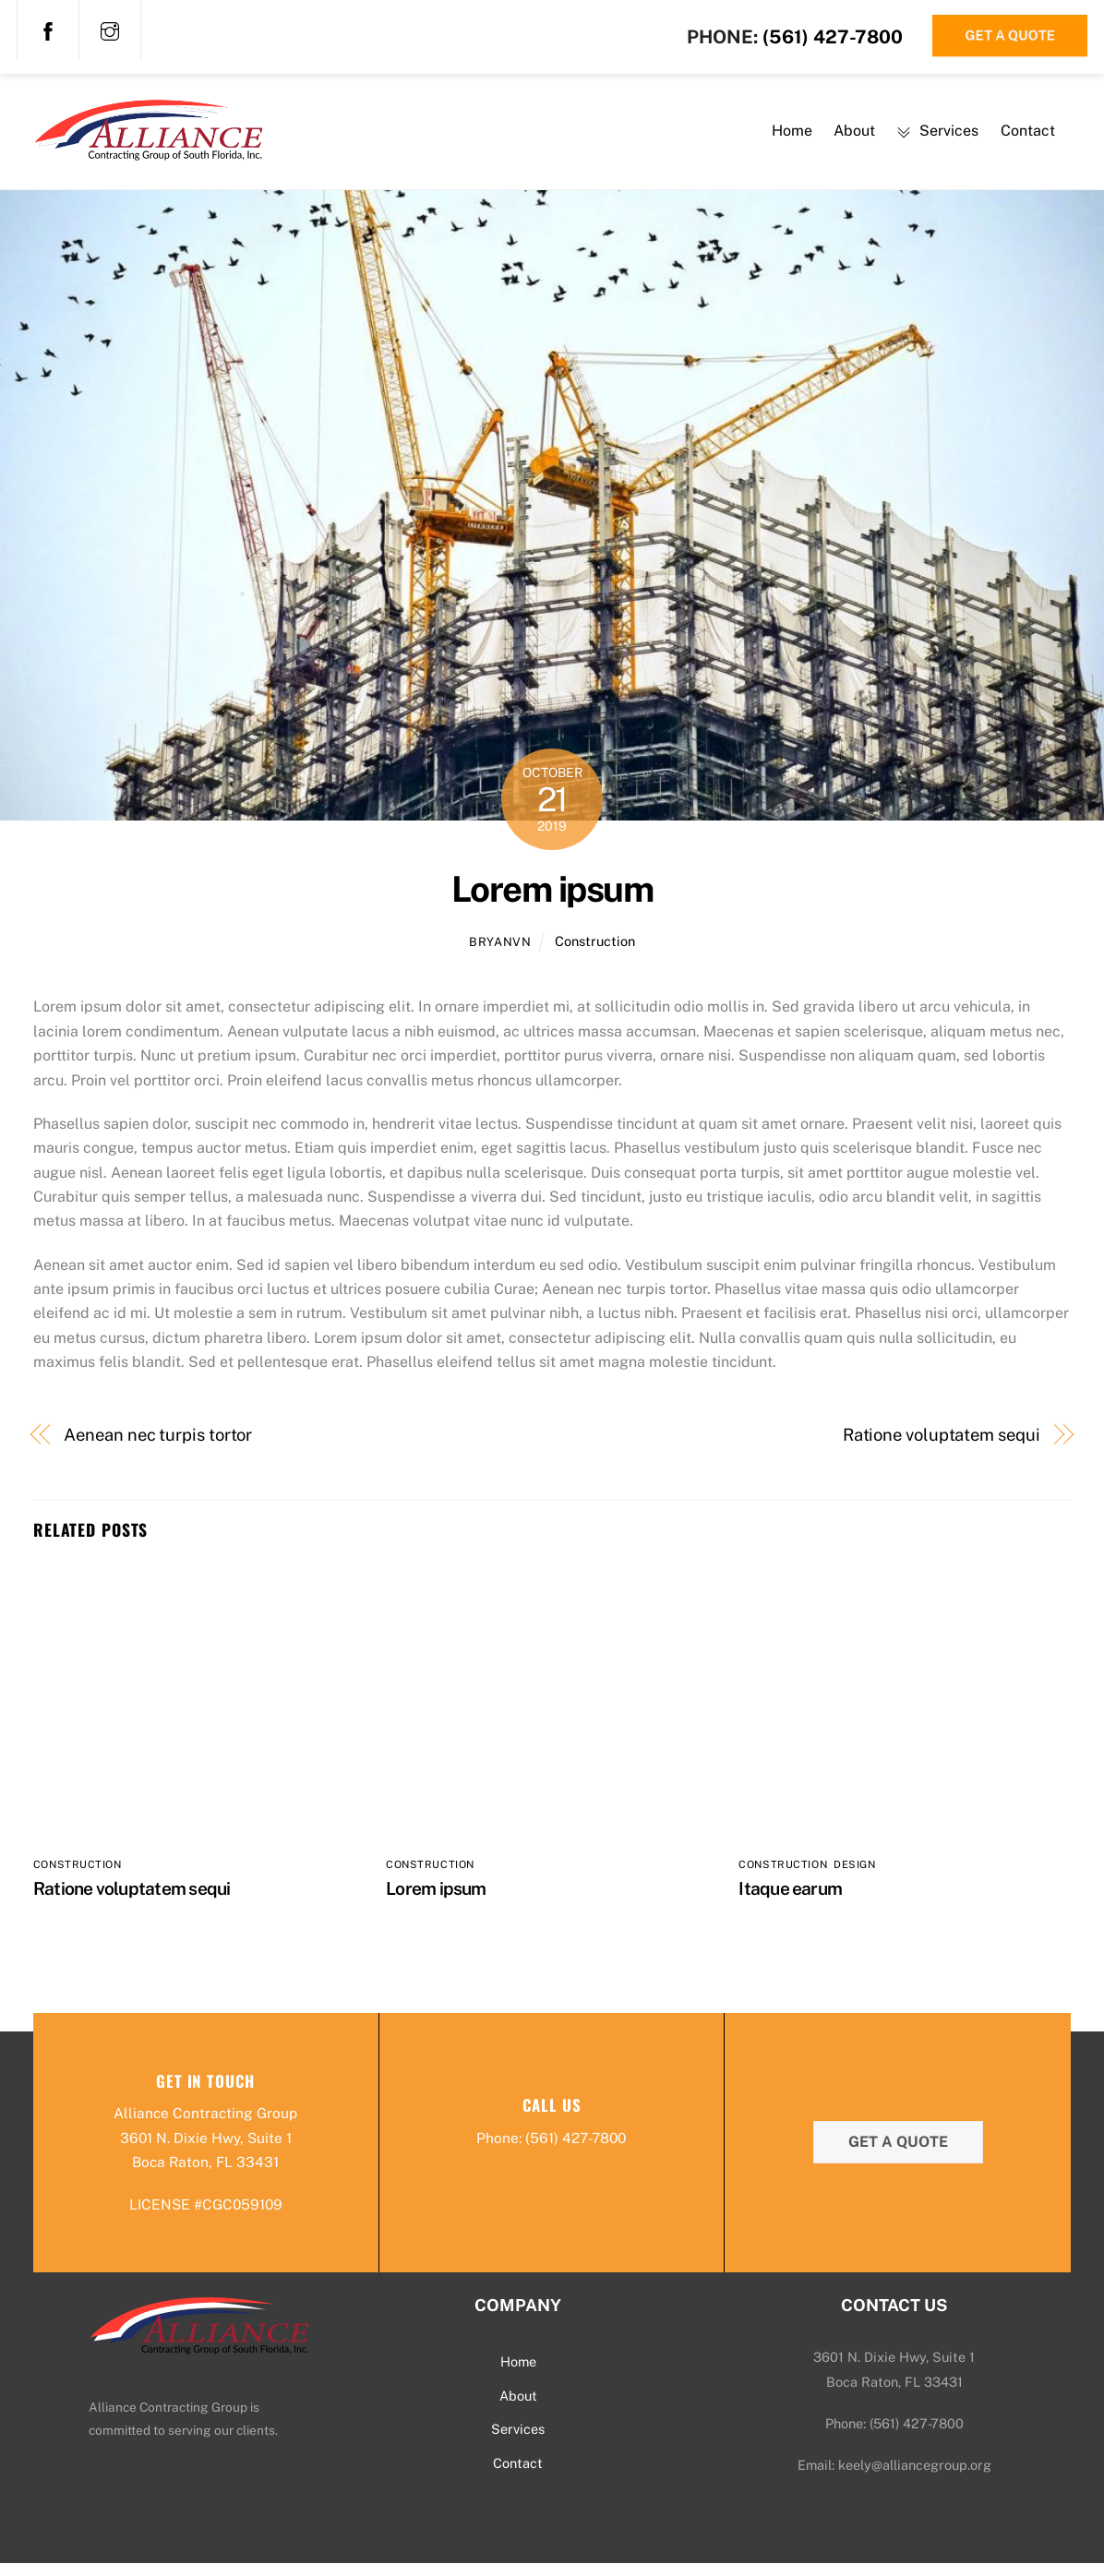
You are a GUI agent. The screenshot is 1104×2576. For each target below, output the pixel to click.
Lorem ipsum (552, 899)
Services (937, 136)
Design (854, 1874)
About (854, 136)
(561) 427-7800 (832, 37)
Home (792, 136)
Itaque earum (790, 1899)
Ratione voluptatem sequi (941, 1445)
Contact (1028, 136)
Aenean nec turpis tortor (158, 1445)
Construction (595, 951)
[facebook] (48, 28)
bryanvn (500, 952)
